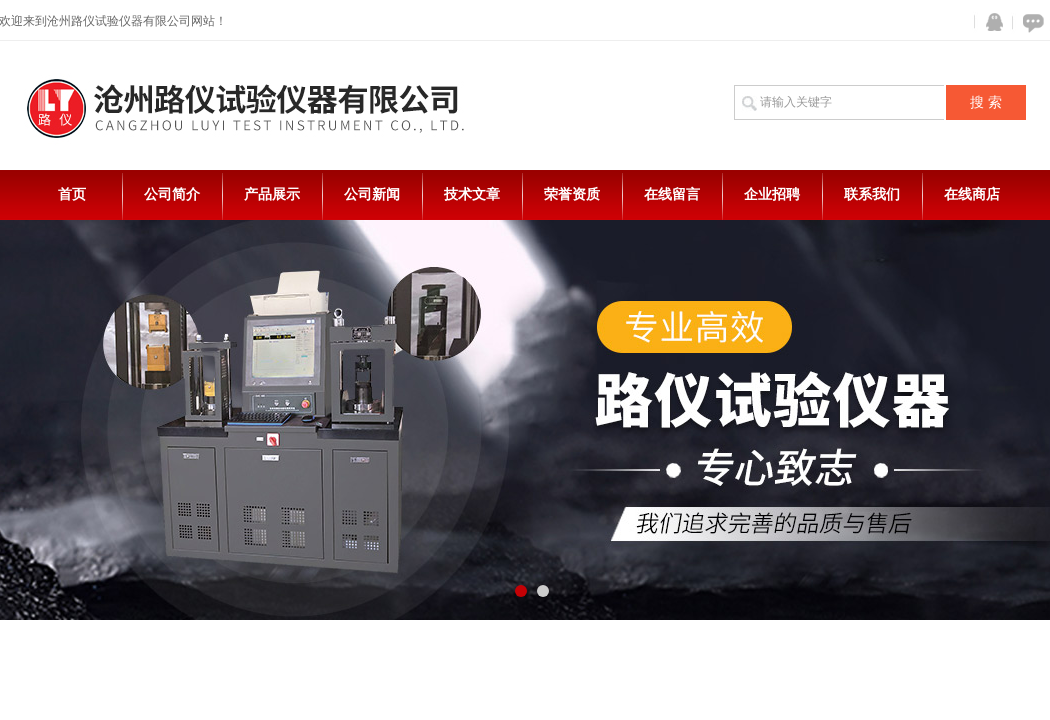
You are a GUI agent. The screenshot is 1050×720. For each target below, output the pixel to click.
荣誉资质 (572, 194)
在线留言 (672, 194)
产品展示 (272, 194)
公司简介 (172, 194)
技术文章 (472, 194)
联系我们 (872, 194)
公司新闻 (372, 194)
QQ (990, 22)
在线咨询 (1030, 22)
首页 (72, 194)
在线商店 (972, 194)
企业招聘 (772, 194)
